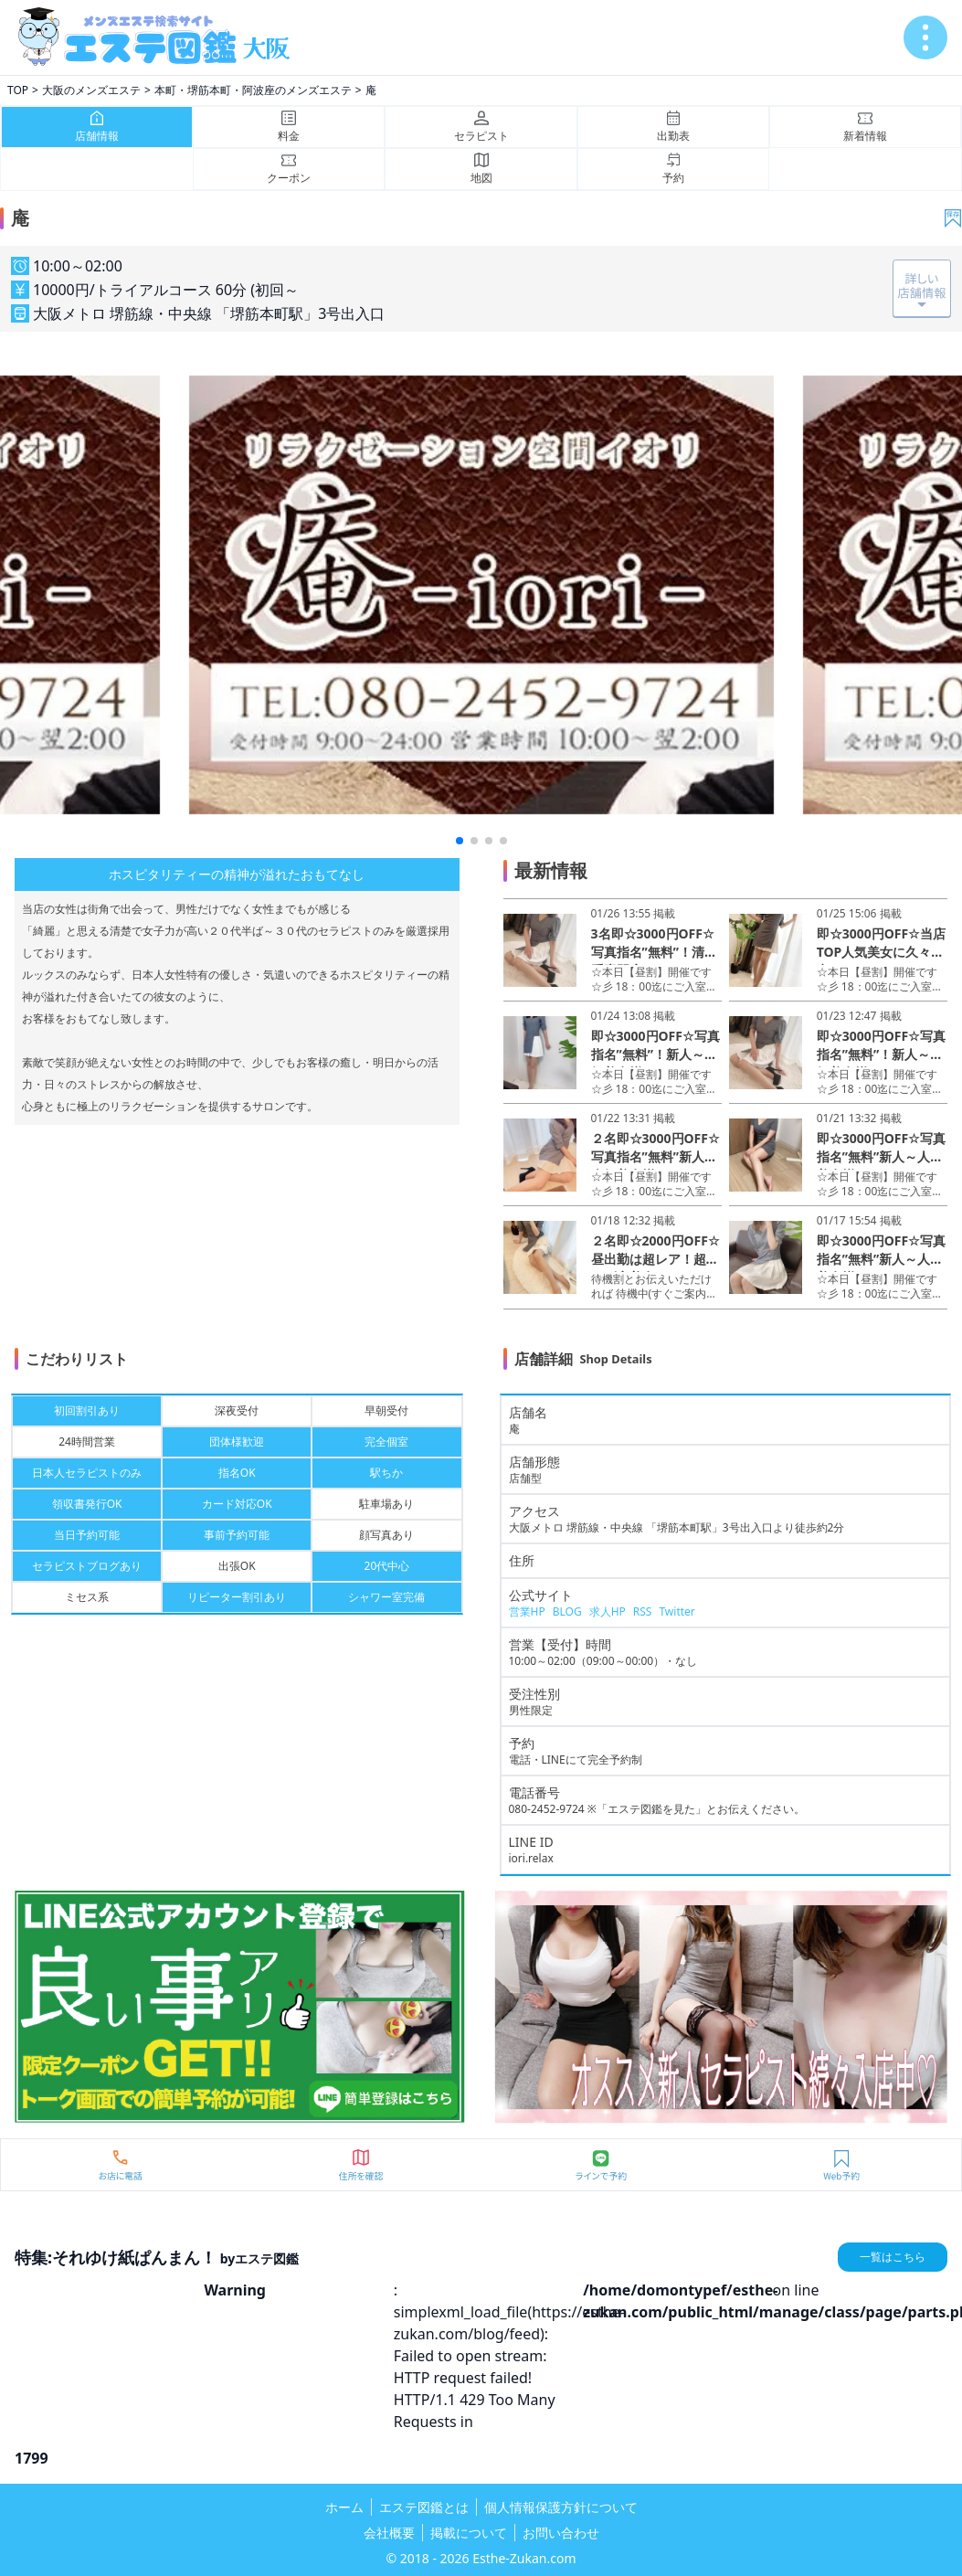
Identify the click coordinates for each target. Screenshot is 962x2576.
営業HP (527, 1611)
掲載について (468, 2532)
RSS (642, 1611)
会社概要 (389, 2532)
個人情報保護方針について (561, 2507)
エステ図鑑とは (424, 2507)
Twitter (676, 1611)
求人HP (607, 1611)
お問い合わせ (561, 2532)
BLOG (567, 1611)
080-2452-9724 (547, 1809)
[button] (459, 840)
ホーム (344, 2507)
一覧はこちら (892, 2256)
